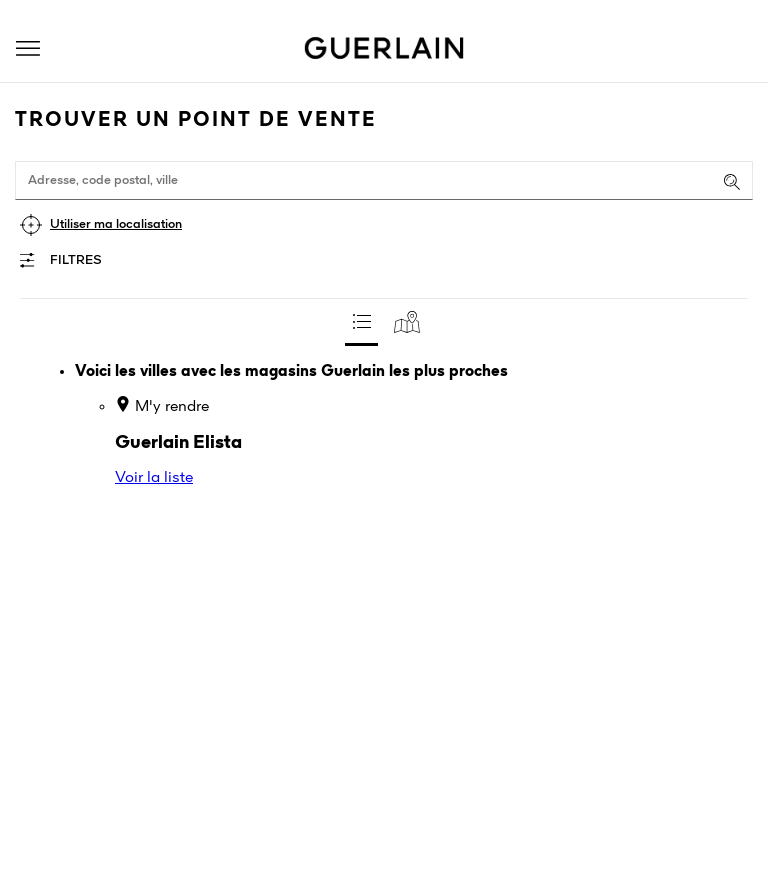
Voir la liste (154, 478)
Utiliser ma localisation (116, 224)
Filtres (76, 260)
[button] (28, 48)
